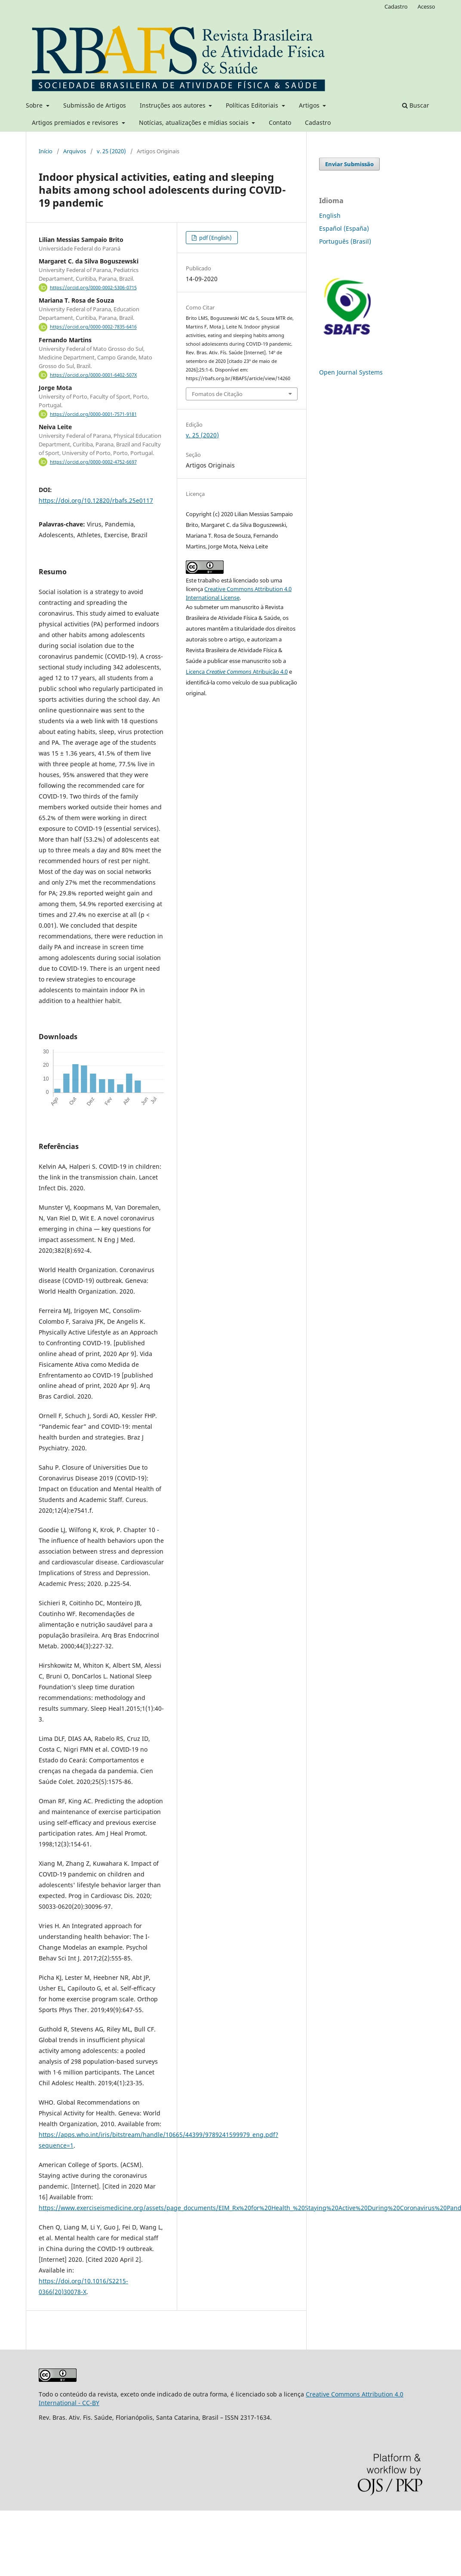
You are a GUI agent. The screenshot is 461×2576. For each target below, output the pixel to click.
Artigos (310, 105)
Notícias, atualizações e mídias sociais (194, 122)
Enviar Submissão (349, 164)
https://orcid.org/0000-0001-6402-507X (93, 375)
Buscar (415, 105)
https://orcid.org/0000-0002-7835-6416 (93, 327)
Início (45, 151)
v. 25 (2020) (111, 151)
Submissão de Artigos (94, 105)
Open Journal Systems (351, 372)
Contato (280, 122)
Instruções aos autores (173, 105)
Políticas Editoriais (253, 105)
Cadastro (318, 122)
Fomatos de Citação (217, 394)
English (330, 215)
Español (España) (344, 228)
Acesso (426, 6)
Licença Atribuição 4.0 (237, 671)
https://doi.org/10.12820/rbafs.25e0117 (96, 500)
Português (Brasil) (345, 241)
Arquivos (74, 151)
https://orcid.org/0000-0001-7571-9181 (93, 414)
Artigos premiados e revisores (76, 122)
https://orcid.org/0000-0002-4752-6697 (93, 462)
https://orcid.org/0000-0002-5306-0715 (93, 288)
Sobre (35, 105)
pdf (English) (215, 238)
